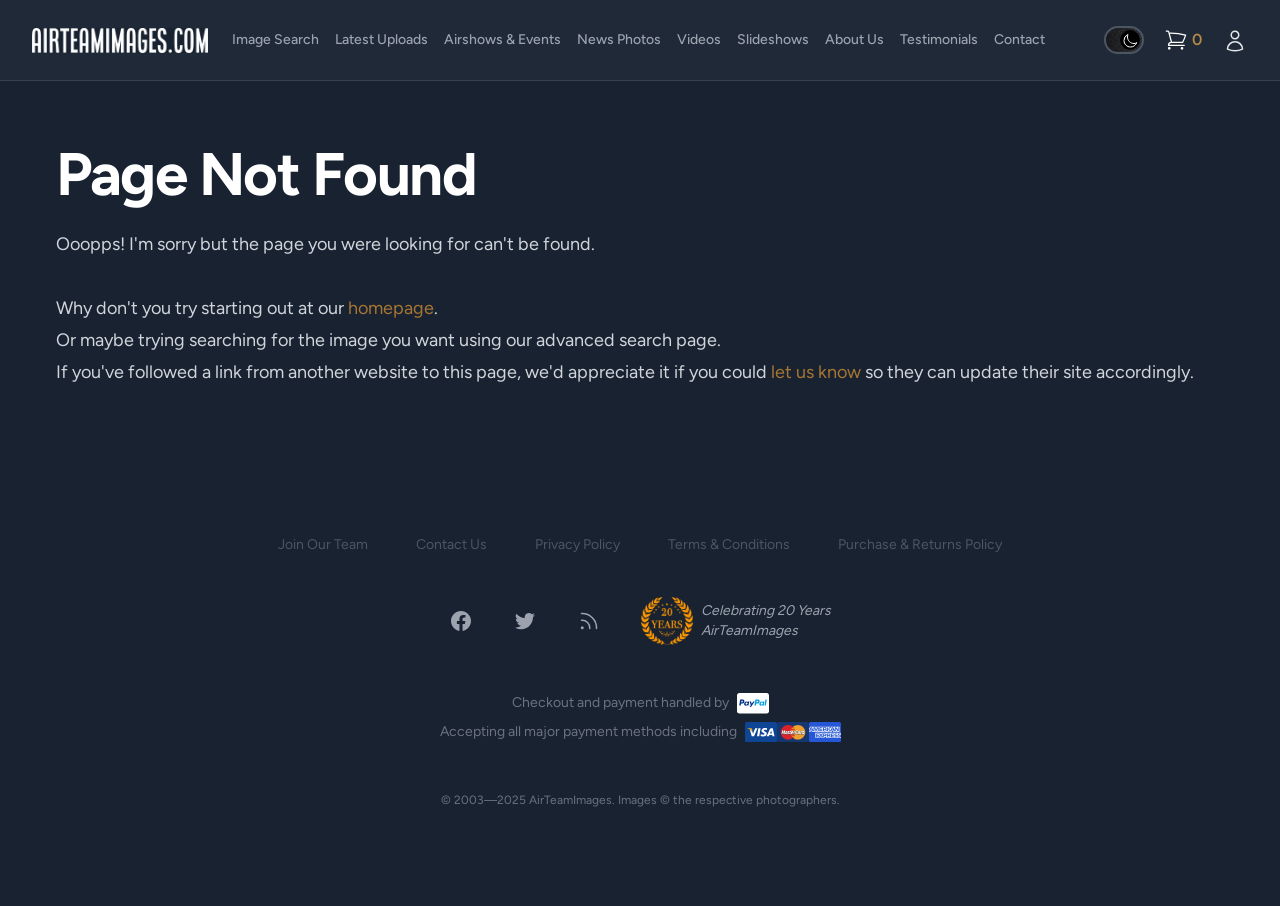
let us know (816, 372)
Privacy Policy (577, 544)
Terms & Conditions (729, 544)
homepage (391, 308)
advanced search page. (628, 340)
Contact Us (451, 544)
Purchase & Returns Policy (920, 544)
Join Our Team (323, 544)
